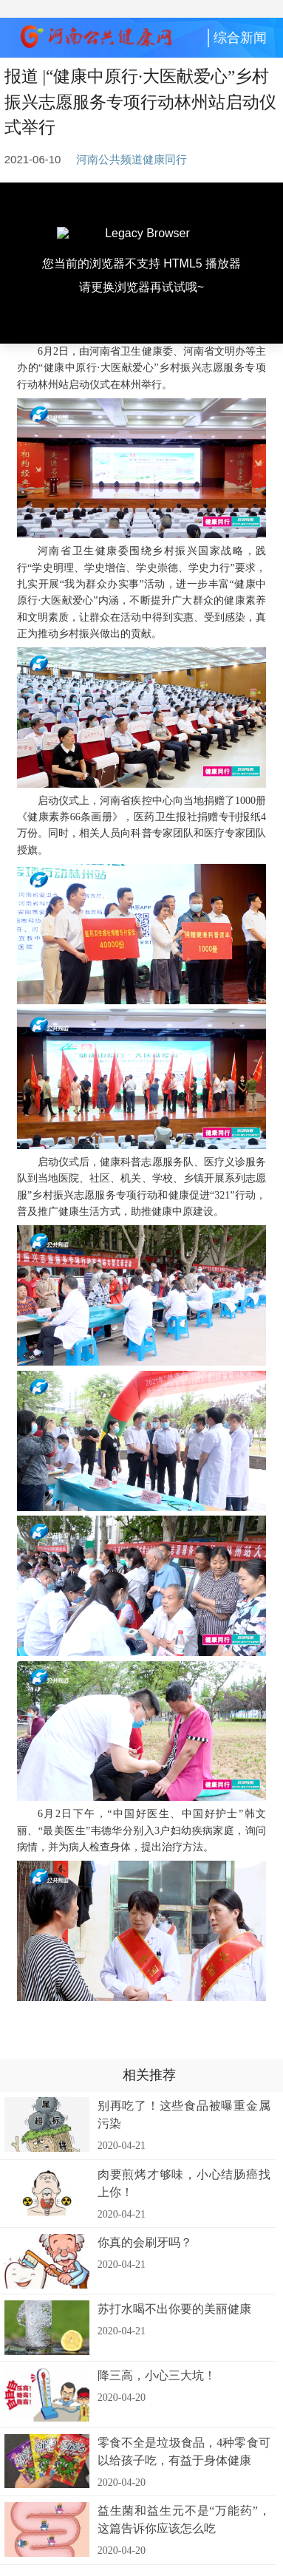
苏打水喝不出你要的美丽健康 (174, 2309)
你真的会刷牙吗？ (145, 2242)
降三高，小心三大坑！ (157, 2375)
